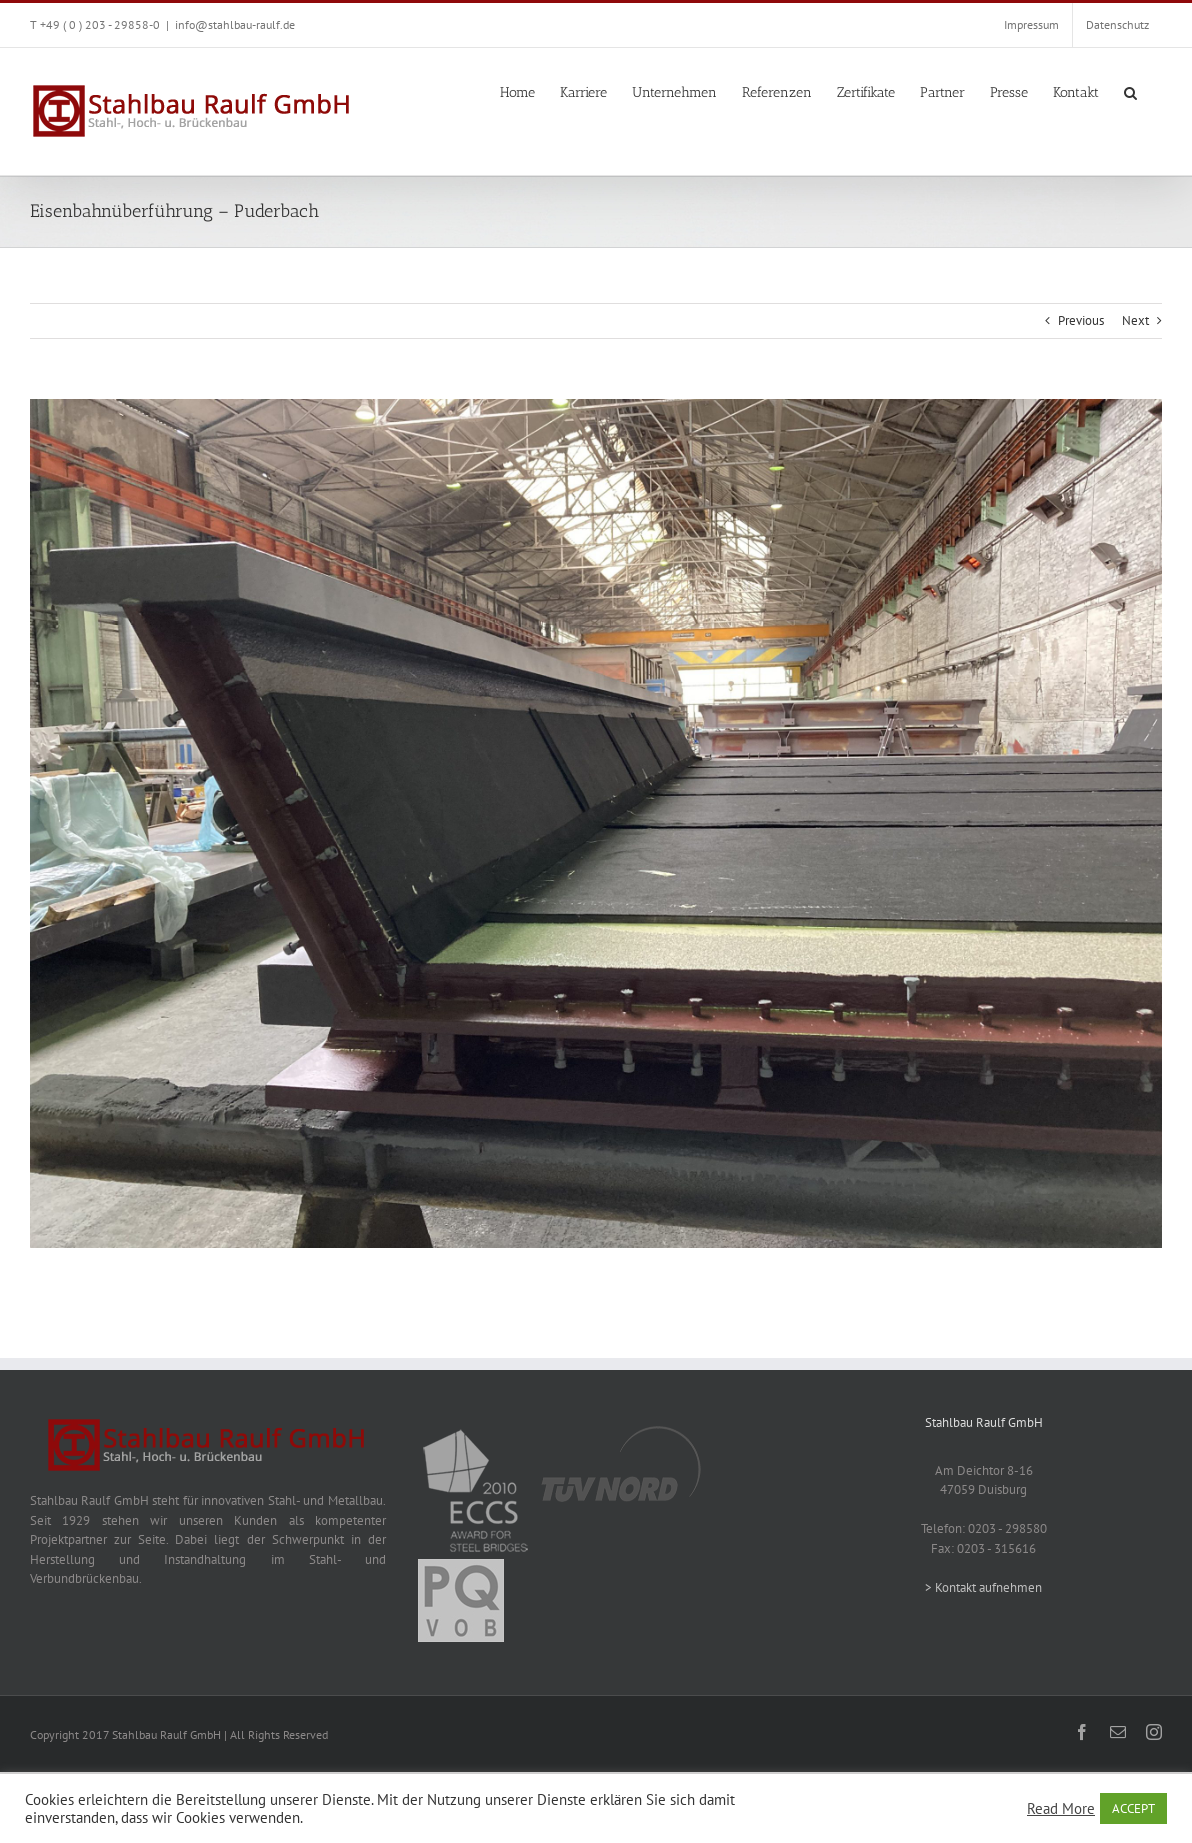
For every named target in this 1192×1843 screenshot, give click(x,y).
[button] (1130, 91)
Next (1135, 320)
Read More (1061, 1809)
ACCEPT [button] (1133, 1808)
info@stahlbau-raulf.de (235, 24)
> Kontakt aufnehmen (983, 1587)
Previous (1081, 320)
